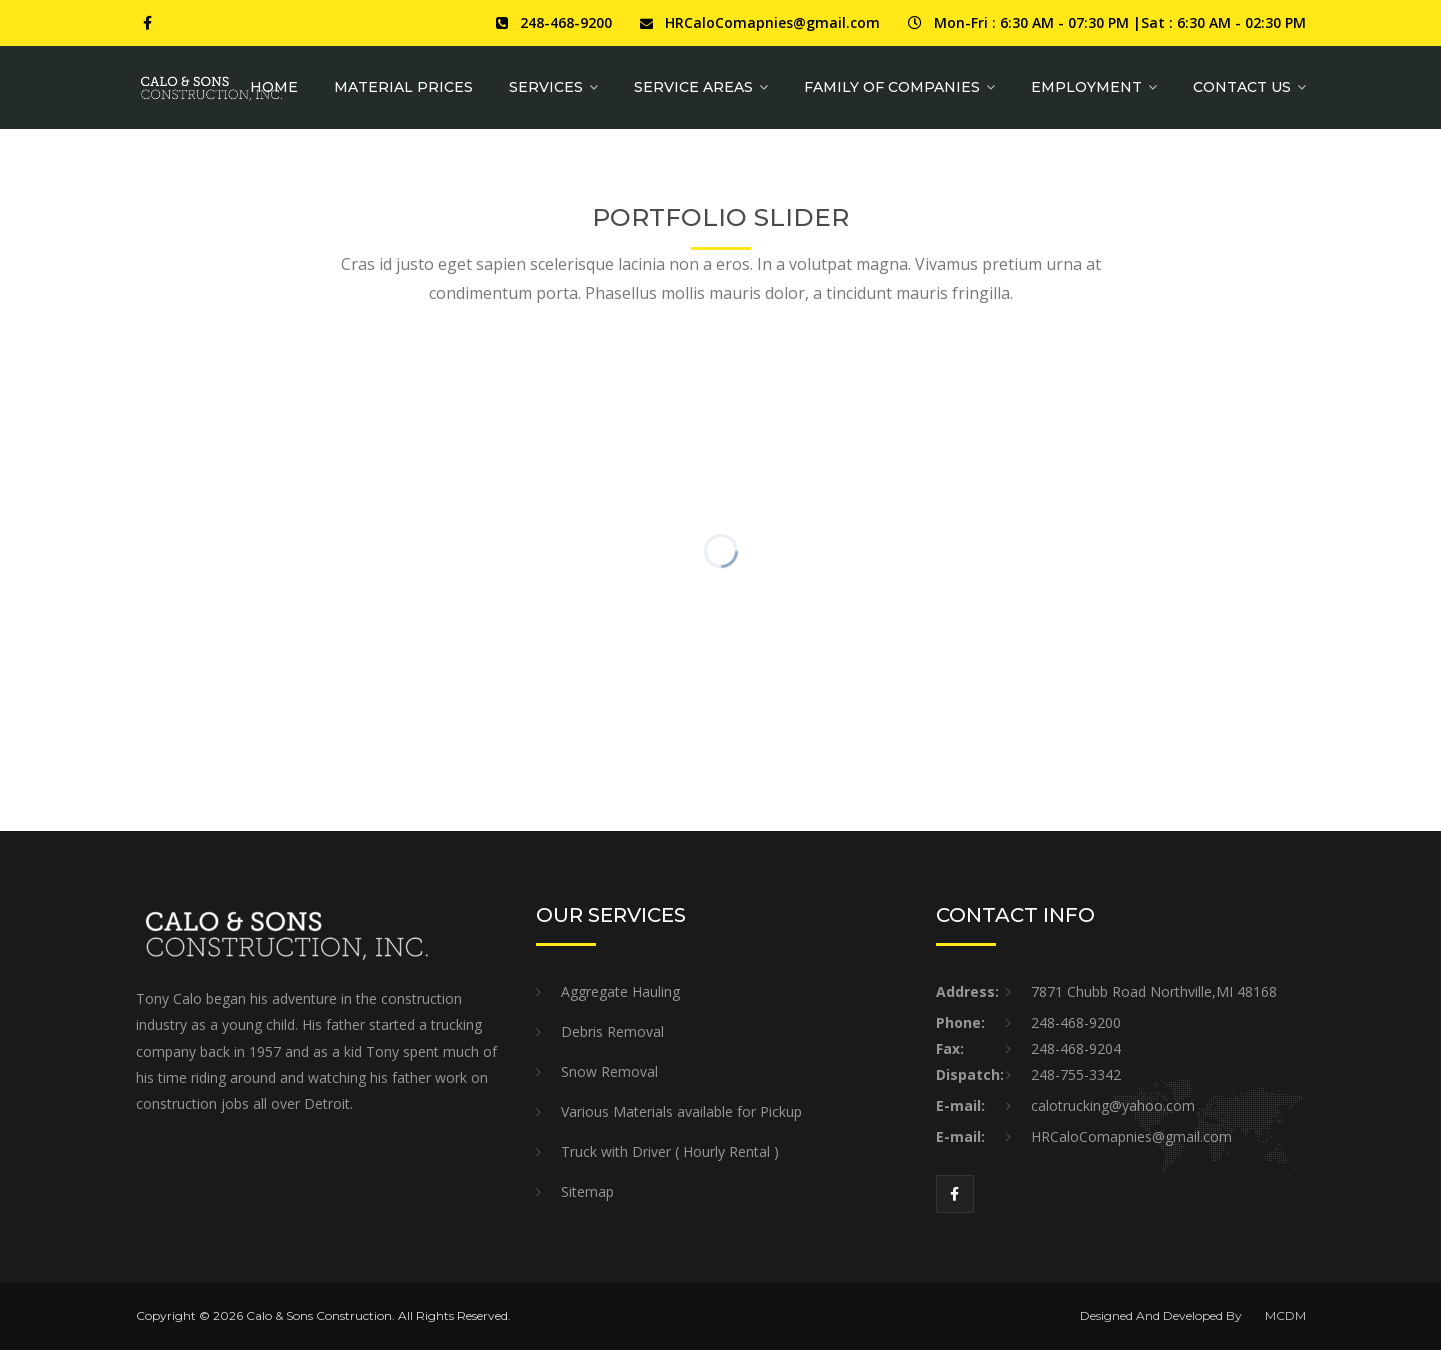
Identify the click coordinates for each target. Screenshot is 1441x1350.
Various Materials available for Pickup (681, 1111)
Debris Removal (612, 1031)
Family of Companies (892, 87)
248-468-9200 (566, 22)
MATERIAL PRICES (403, 87)
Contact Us (1242, 87)
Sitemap (587, 1191)
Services (546, 87)
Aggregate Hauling (620, 991)
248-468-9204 (1076, 1048)
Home (274, 87)
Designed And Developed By (1161, 1315)
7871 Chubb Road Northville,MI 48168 (1154, 991)
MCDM (1285, 1315)
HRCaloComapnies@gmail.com (772, 22)
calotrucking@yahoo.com (1113, 1105)
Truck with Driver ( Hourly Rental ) (670, 1151)
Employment (1086, 87)
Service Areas (693, 87)
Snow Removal (609, 1071)
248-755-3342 (1076, 1074)
